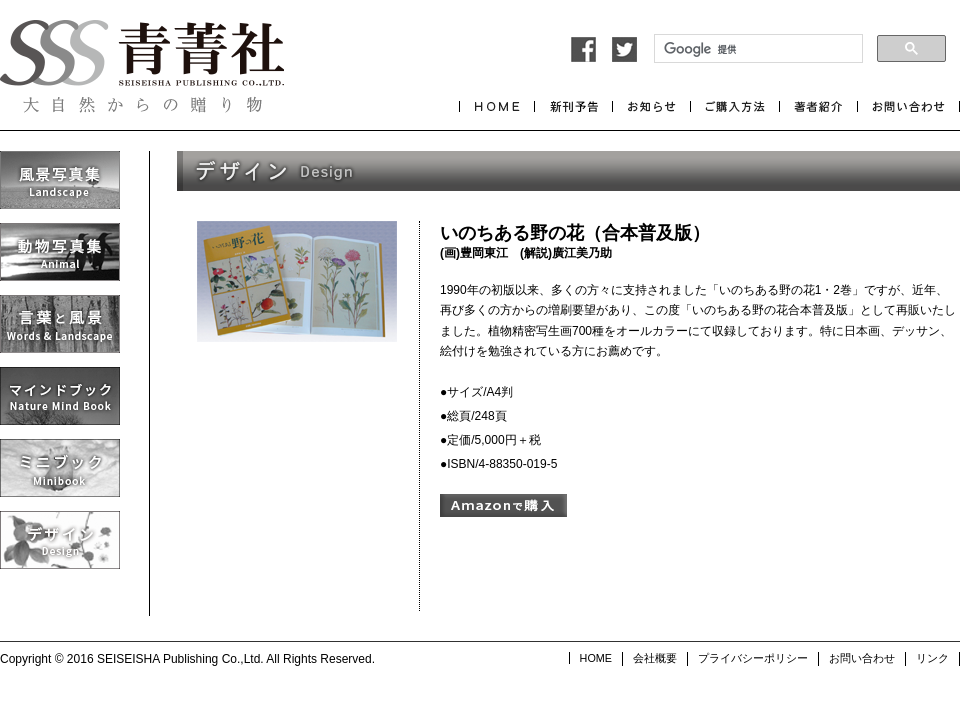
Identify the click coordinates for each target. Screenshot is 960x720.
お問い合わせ (862, 658)
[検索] (756, 49)
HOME (596, 658)
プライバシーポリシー (753, 658)
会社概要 (655, 658)
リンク (932, 658)
